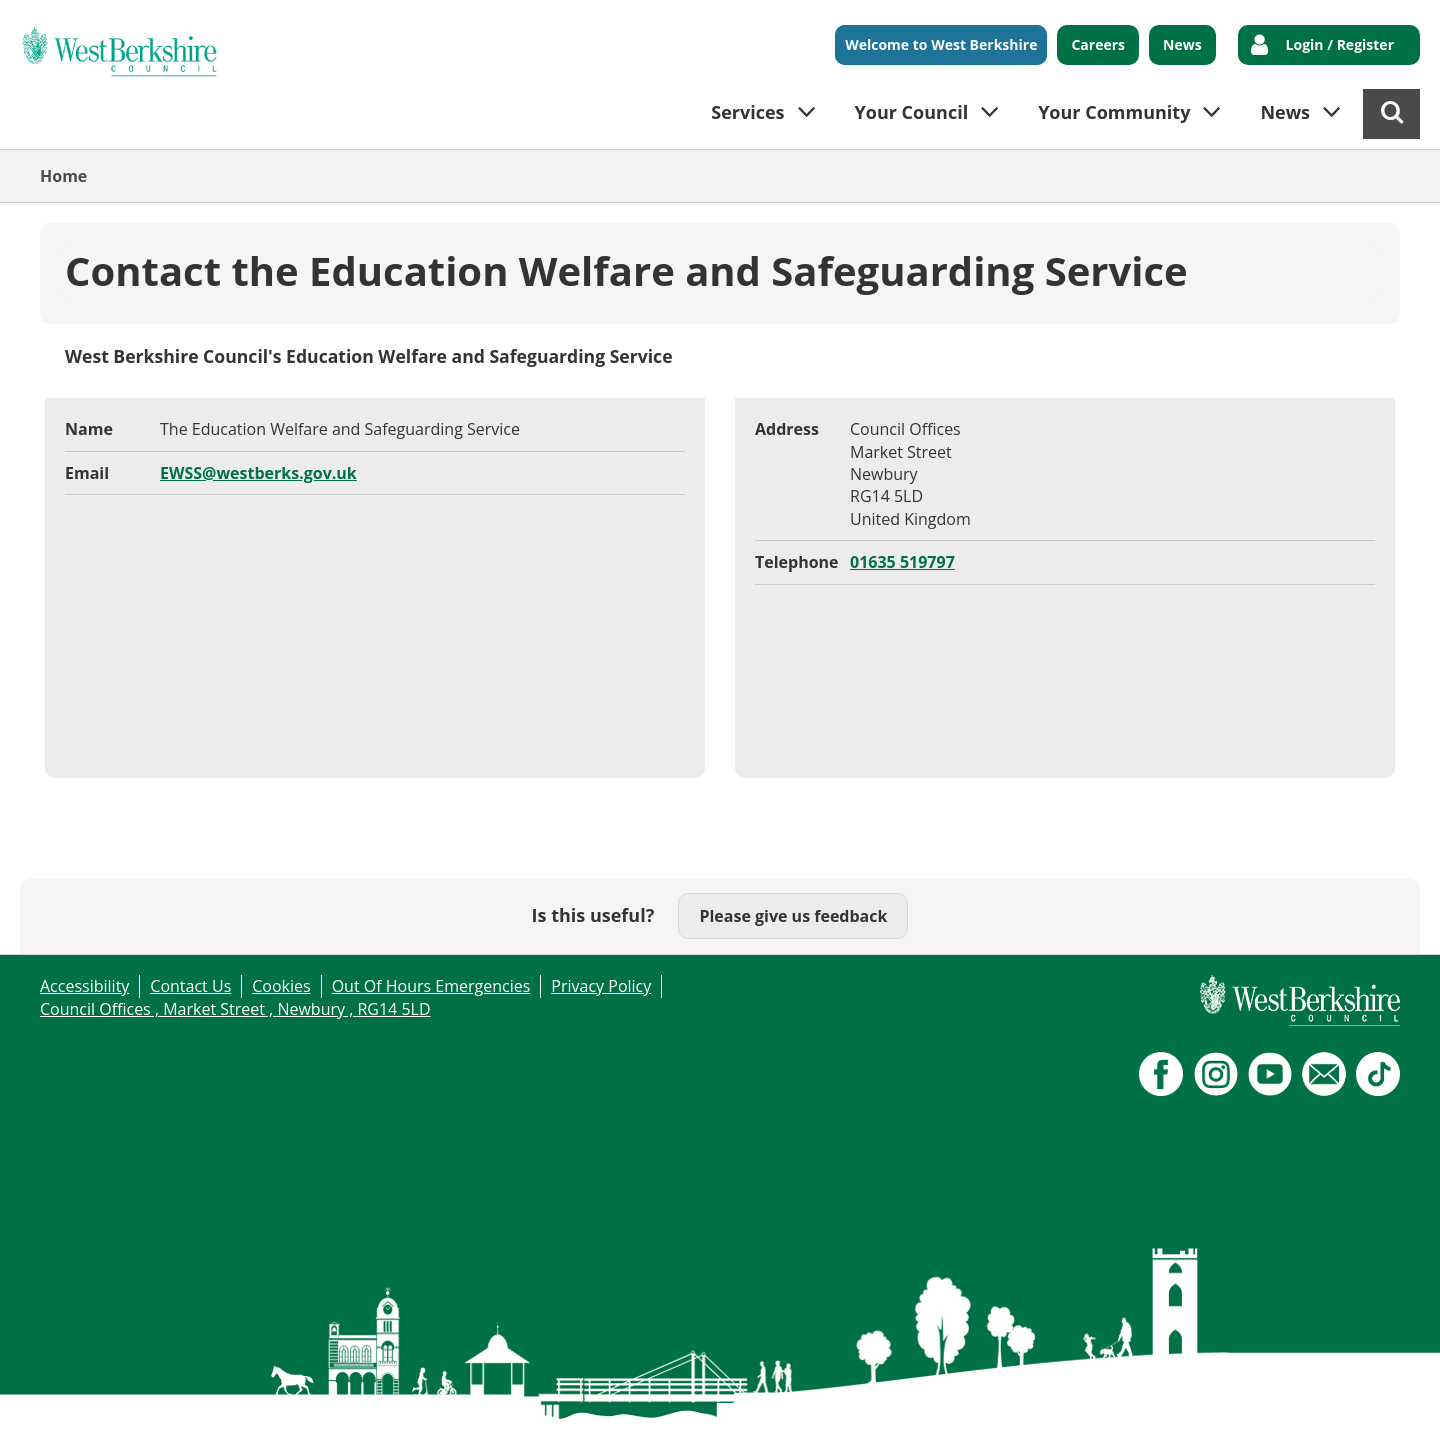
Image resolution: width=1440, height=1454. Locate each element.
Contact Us (190, 986)
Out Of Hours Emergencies (431, 986)
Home (63, 176)
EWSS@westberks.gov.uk (258, 473)
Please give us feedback (793, 916)
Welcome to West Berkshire (941, 44)
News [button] (1285, 112)
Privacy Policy (601, 986)
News (1182, 44)
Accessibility (84, 986)
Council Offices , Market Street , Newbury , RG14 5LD (235, 1009)
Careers (1098, 44)
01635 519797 (902, 562)
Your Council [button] (912, 112)
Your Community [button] (1114, 112)
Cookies (281, 986)
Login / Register (1340, 44)
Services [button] (747, 112)
